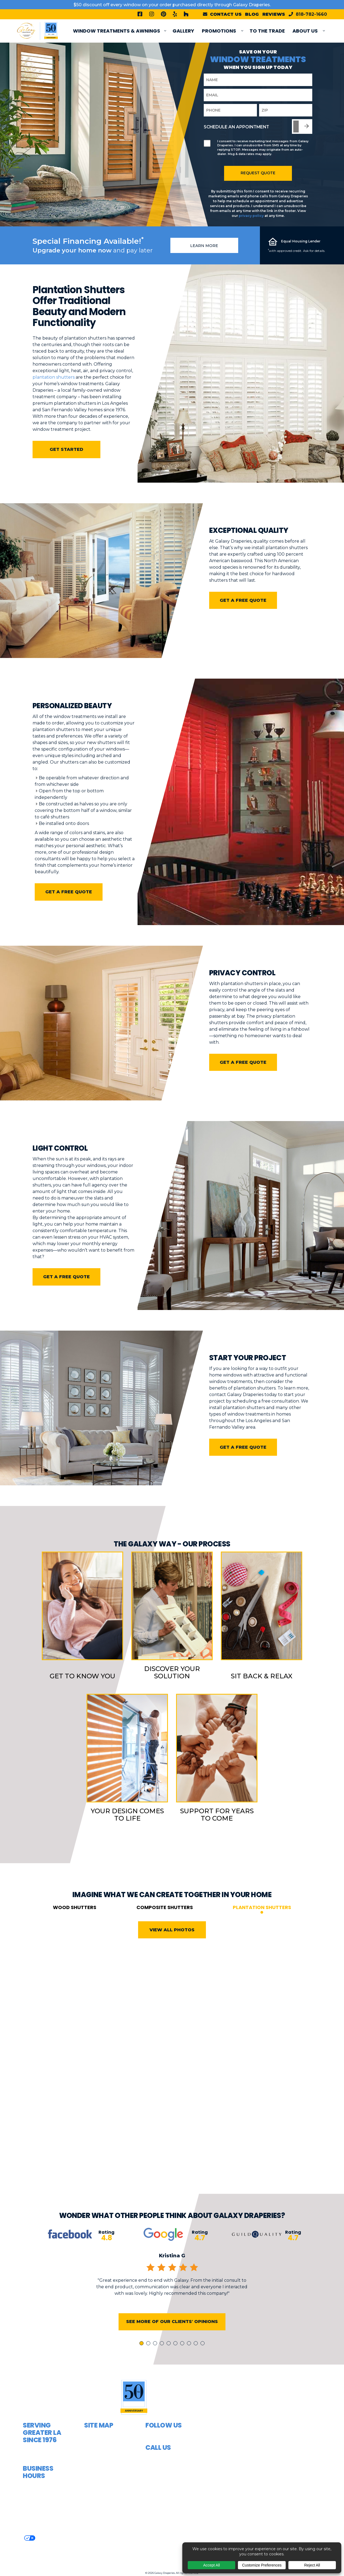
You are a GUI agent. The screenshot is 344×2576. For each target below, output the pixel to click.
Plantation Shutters (262, 1925)
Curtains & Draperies (97, 2438)
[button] (270, 2468)
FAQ (88, 2530)
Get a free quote (243, 600)
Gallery (183, 30)
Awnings (94, 2451)
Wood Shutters (74, 1925)
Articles (94, 2551)
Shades (93, 2472)
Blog (252, 14)
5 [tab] (169, 2362)
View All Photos (172, 1948)
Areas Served (100, 2541)
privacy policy (251, 216)
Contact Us (98, 2520)
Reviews (273, 14)
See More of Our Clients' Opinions (172, 2340)
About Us (305, 30)
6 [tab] (176, 2362)
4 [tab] (163, 2362)
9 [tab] (197, 2362)
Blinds (92, 2462)
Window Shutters (107, 2483)
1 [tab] (142, 2362)
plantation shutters (54, 377)
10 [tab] (203, 2362)
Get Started (66, 449)
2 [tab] (149, 2362)
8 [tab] (190, 2362)
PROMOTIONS (219, 30)
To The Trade (267, 30)
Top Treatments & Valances (106, 2496)
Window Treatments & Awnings (116, 30)
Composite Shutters (164, 1925)
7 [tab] (183, 2362)
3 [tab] (156, 2362)
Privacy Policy (47, 2537)
